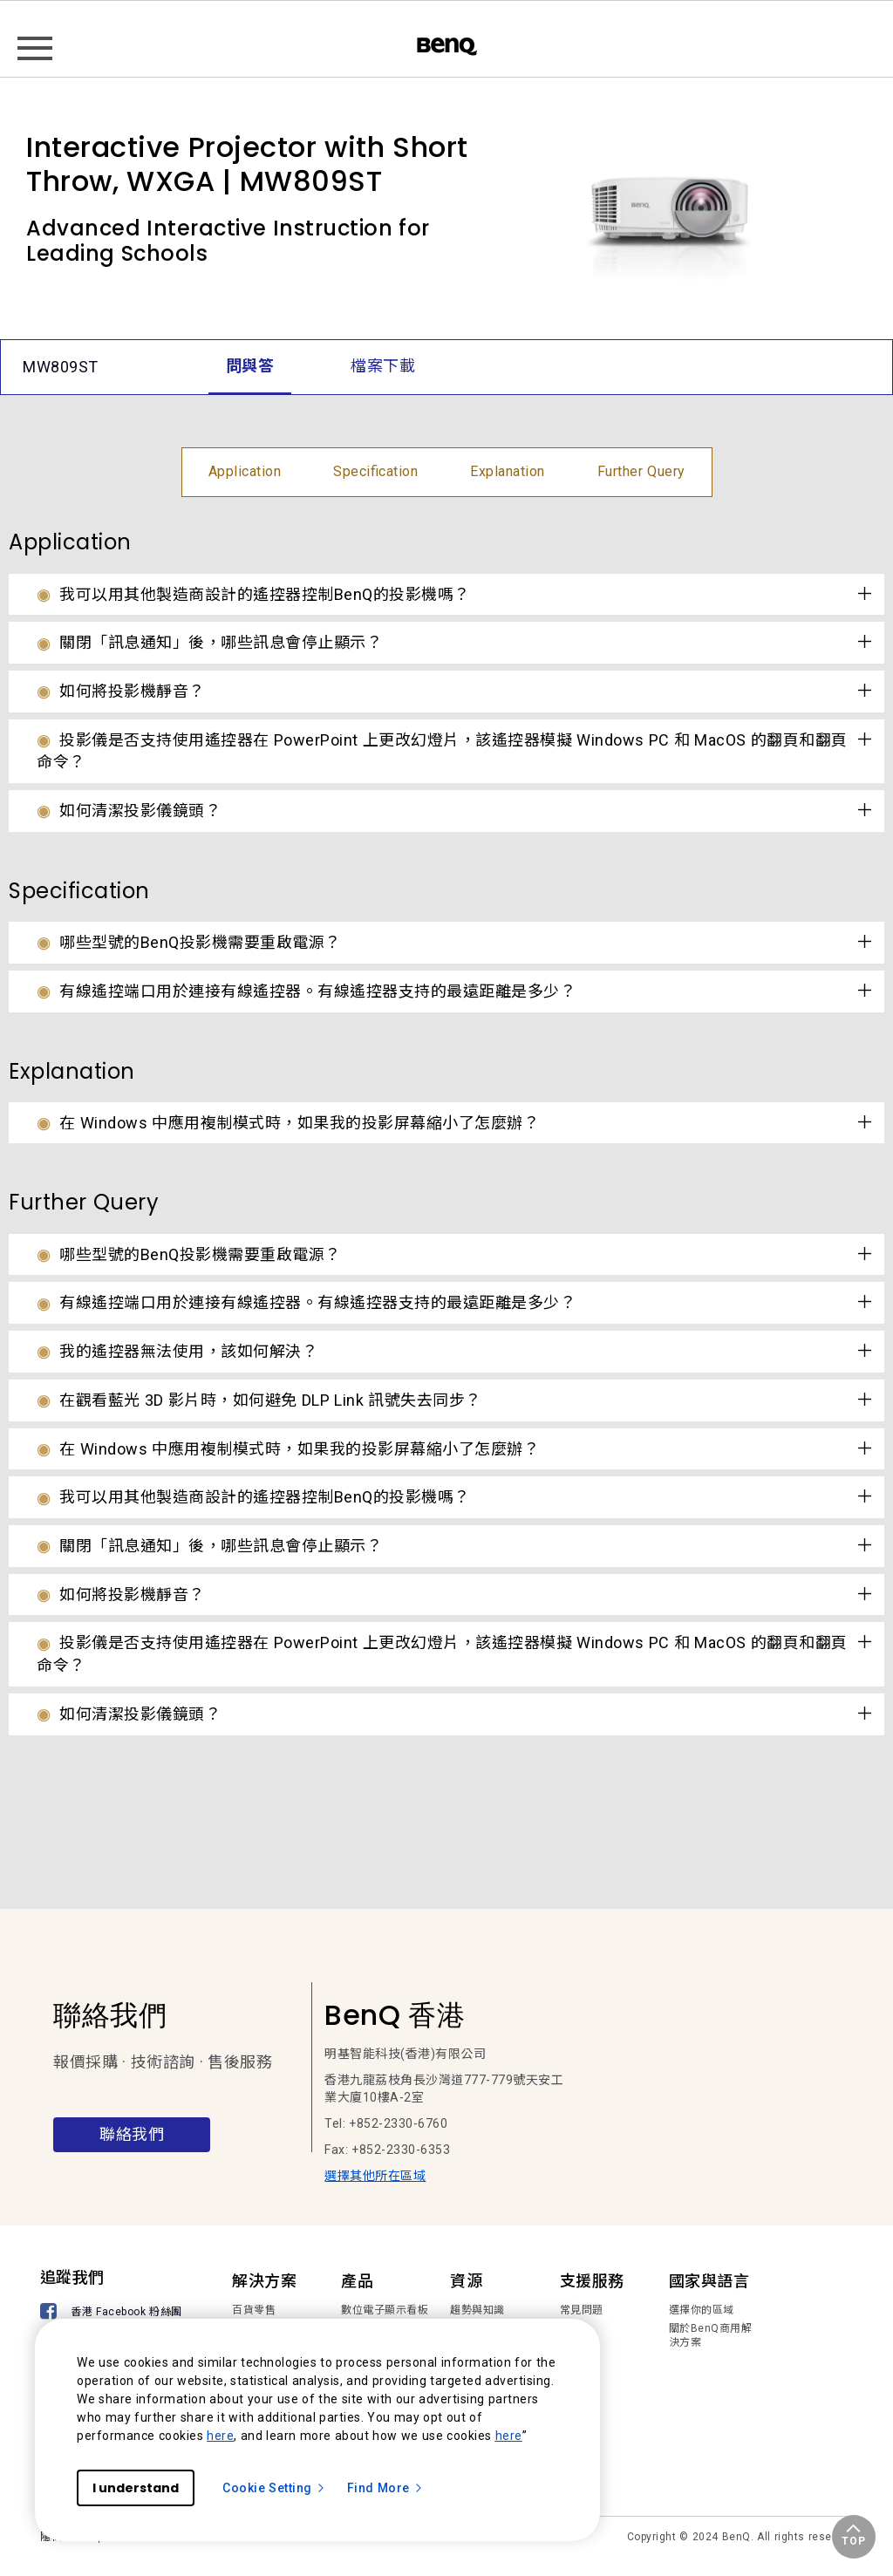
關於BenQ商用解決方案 (711, 2335)
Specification (375, 471)
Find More (385, 2488)
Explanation (507, 471)
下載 (571, 2328)
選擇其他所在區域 (375, 2176)
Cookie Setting (274, 2488)
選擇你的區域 (701, 2310)
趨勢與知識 (477, 2310)
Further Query (641, 471)
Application (245, 471)
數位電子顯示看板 (384, 2310)
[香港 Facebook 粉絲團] (114, 2313)
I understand (135, 2488)
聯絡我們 (131, 2134)
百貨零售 (254, 2310)
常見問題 (581, 2310)
